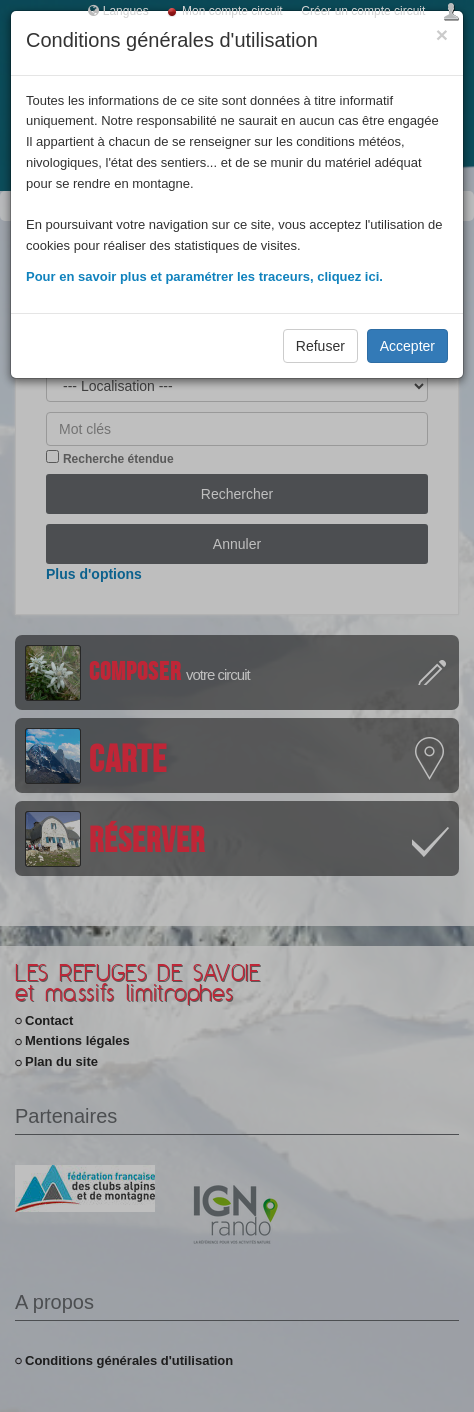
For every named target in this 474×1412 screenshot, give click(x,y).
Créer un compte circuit (363, 11)
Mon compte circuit (232, 11)
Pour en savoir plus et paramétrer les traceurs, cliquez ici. (204, 276)
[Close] (442, 34)
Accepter (407, 346)
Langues (126, 11)
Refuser (320, 346)
